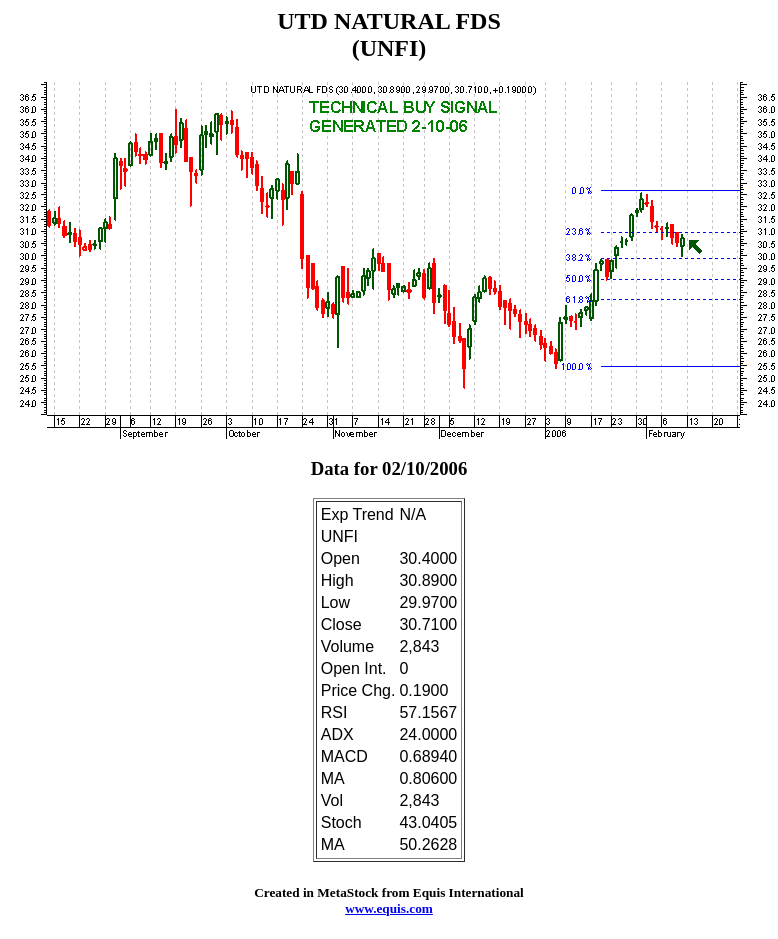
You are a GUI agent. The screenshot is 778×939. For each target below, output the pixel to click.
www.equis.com (389, 908)
